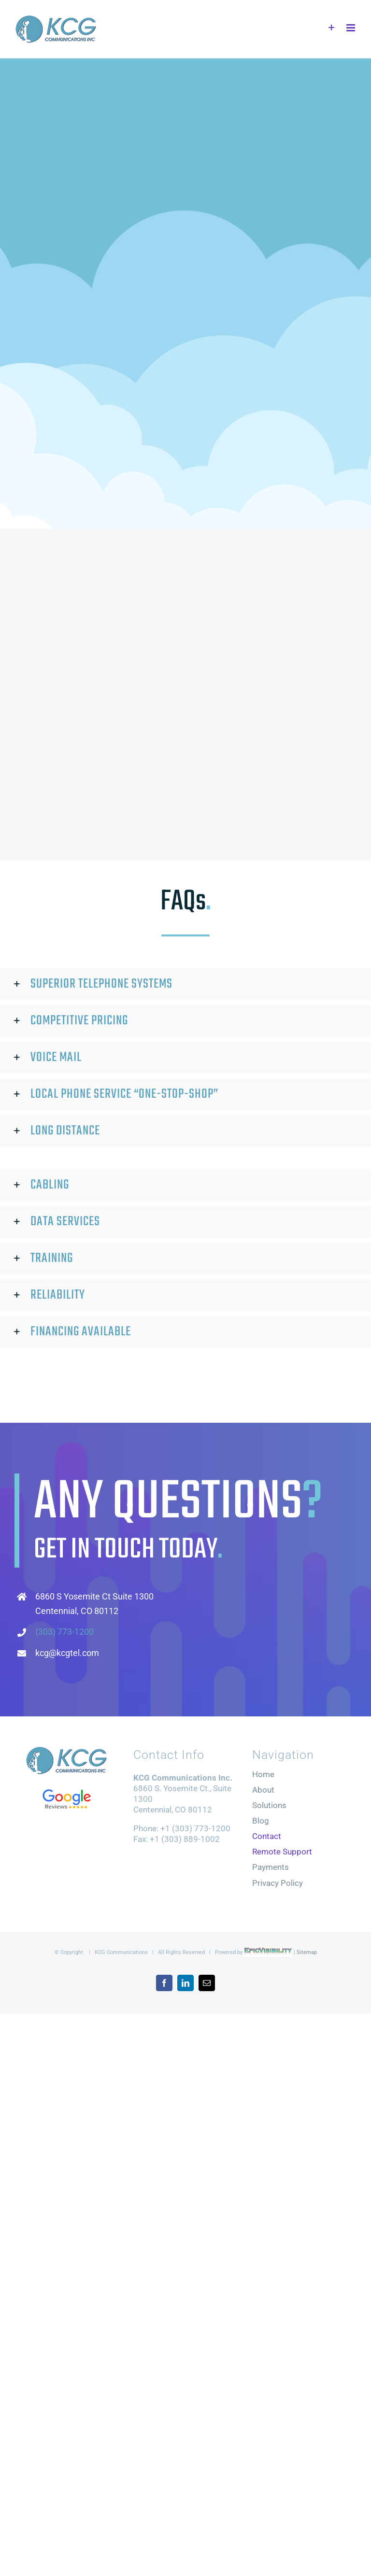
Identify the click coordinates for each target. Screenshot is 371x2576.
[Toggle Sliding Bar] (332, 28)
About (263, 1790)
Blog (260, 1821)
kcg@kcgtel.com (67, 1653)
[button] (185, 985)
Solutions (269, 1806)
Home (263, 1775)
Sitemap (307, 1952)
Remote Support (282, 1852)
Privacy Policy (277, 1883)
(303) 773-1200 (64, 1632)
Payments (270, 1867)
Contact (266, 1836)
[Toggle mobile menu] (351, 28)
